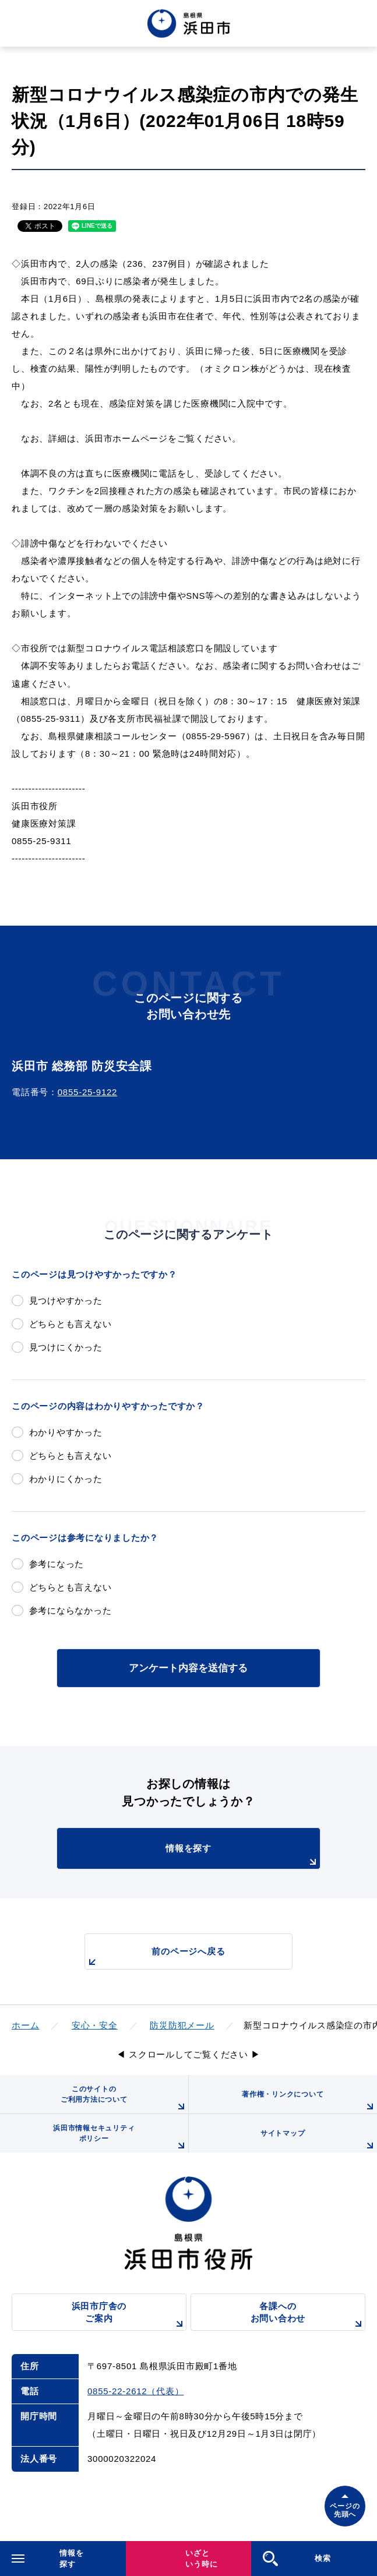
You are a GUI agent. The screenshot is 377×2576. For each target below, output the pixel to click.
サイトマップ (318, 2140)
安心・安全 (95, 2025)
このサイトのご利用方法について (124, 2099)
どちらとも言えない (70, 1324)
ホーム (25, 2025)
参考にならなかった (70, 1610)
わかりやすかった (66, 1432)
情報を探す (242, 1856)
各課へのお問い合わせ (308, 2316)
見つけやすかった (66, 1300)
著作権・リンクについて (309, 2101)
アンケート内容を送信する (188, 1668)
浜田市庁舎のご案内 (129, 2316)
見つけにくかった (66, 1347)
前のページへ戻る (155, 1957)
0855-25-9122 (87, 1092)
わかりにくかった (66, 1479)
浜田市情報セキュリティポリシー (120, 2138)
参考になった (56, 1564)
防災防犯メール (182, 2025)
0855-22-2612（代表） (135, 2391)
